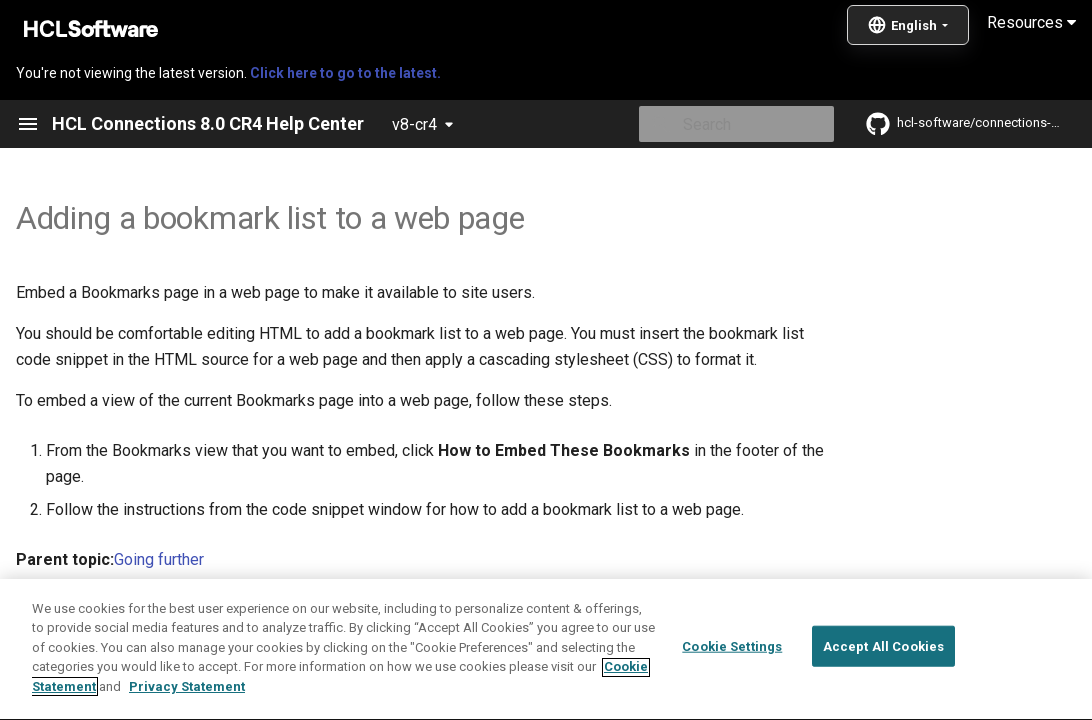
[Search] (717, 124)
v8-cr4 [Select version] (414, 124)
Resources (1031, 22)
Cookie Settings (732, 694)
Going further (159, 559)
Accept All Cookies (883, 694)
